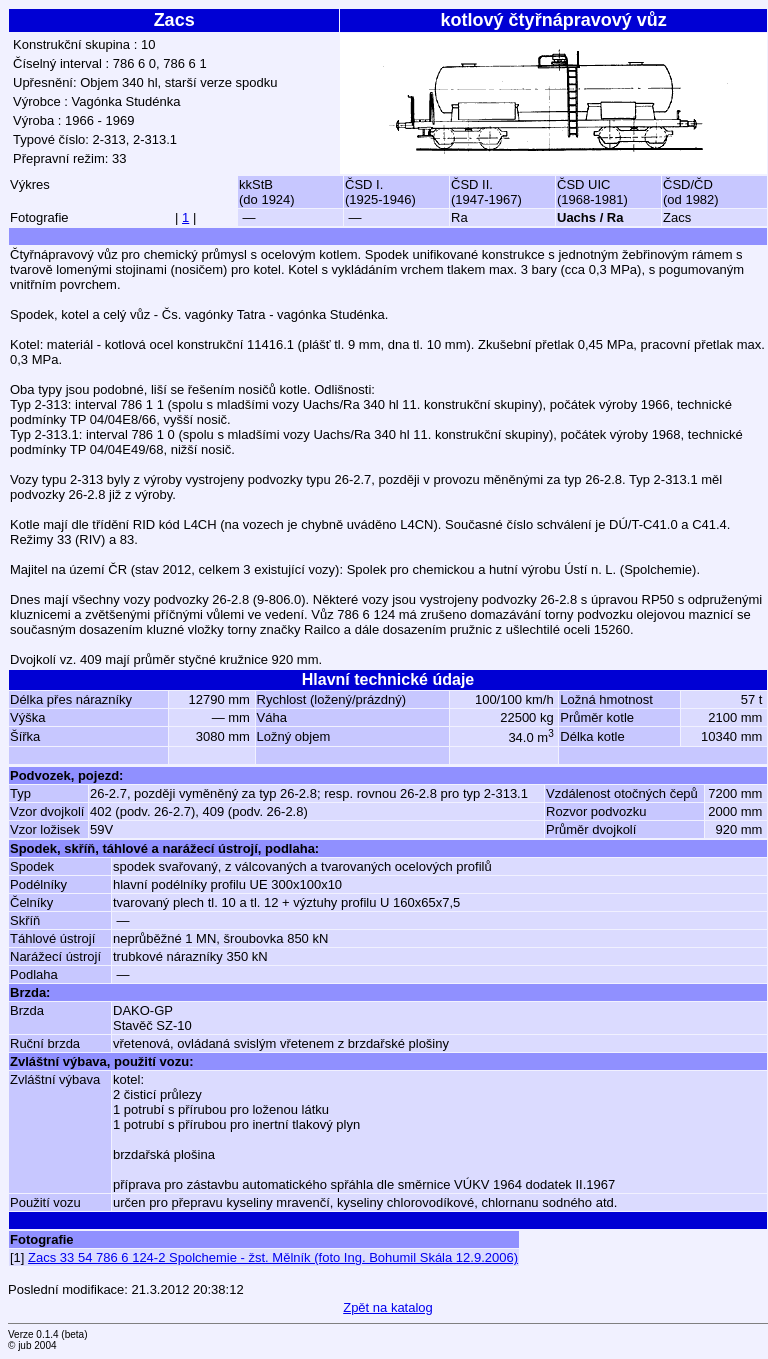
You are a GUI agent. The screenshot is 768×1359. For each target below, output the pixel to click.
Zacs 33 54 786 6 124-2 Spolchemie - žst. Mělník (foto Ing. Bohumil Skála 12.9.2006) (273, 1257)
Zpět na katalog (388, 1307)
